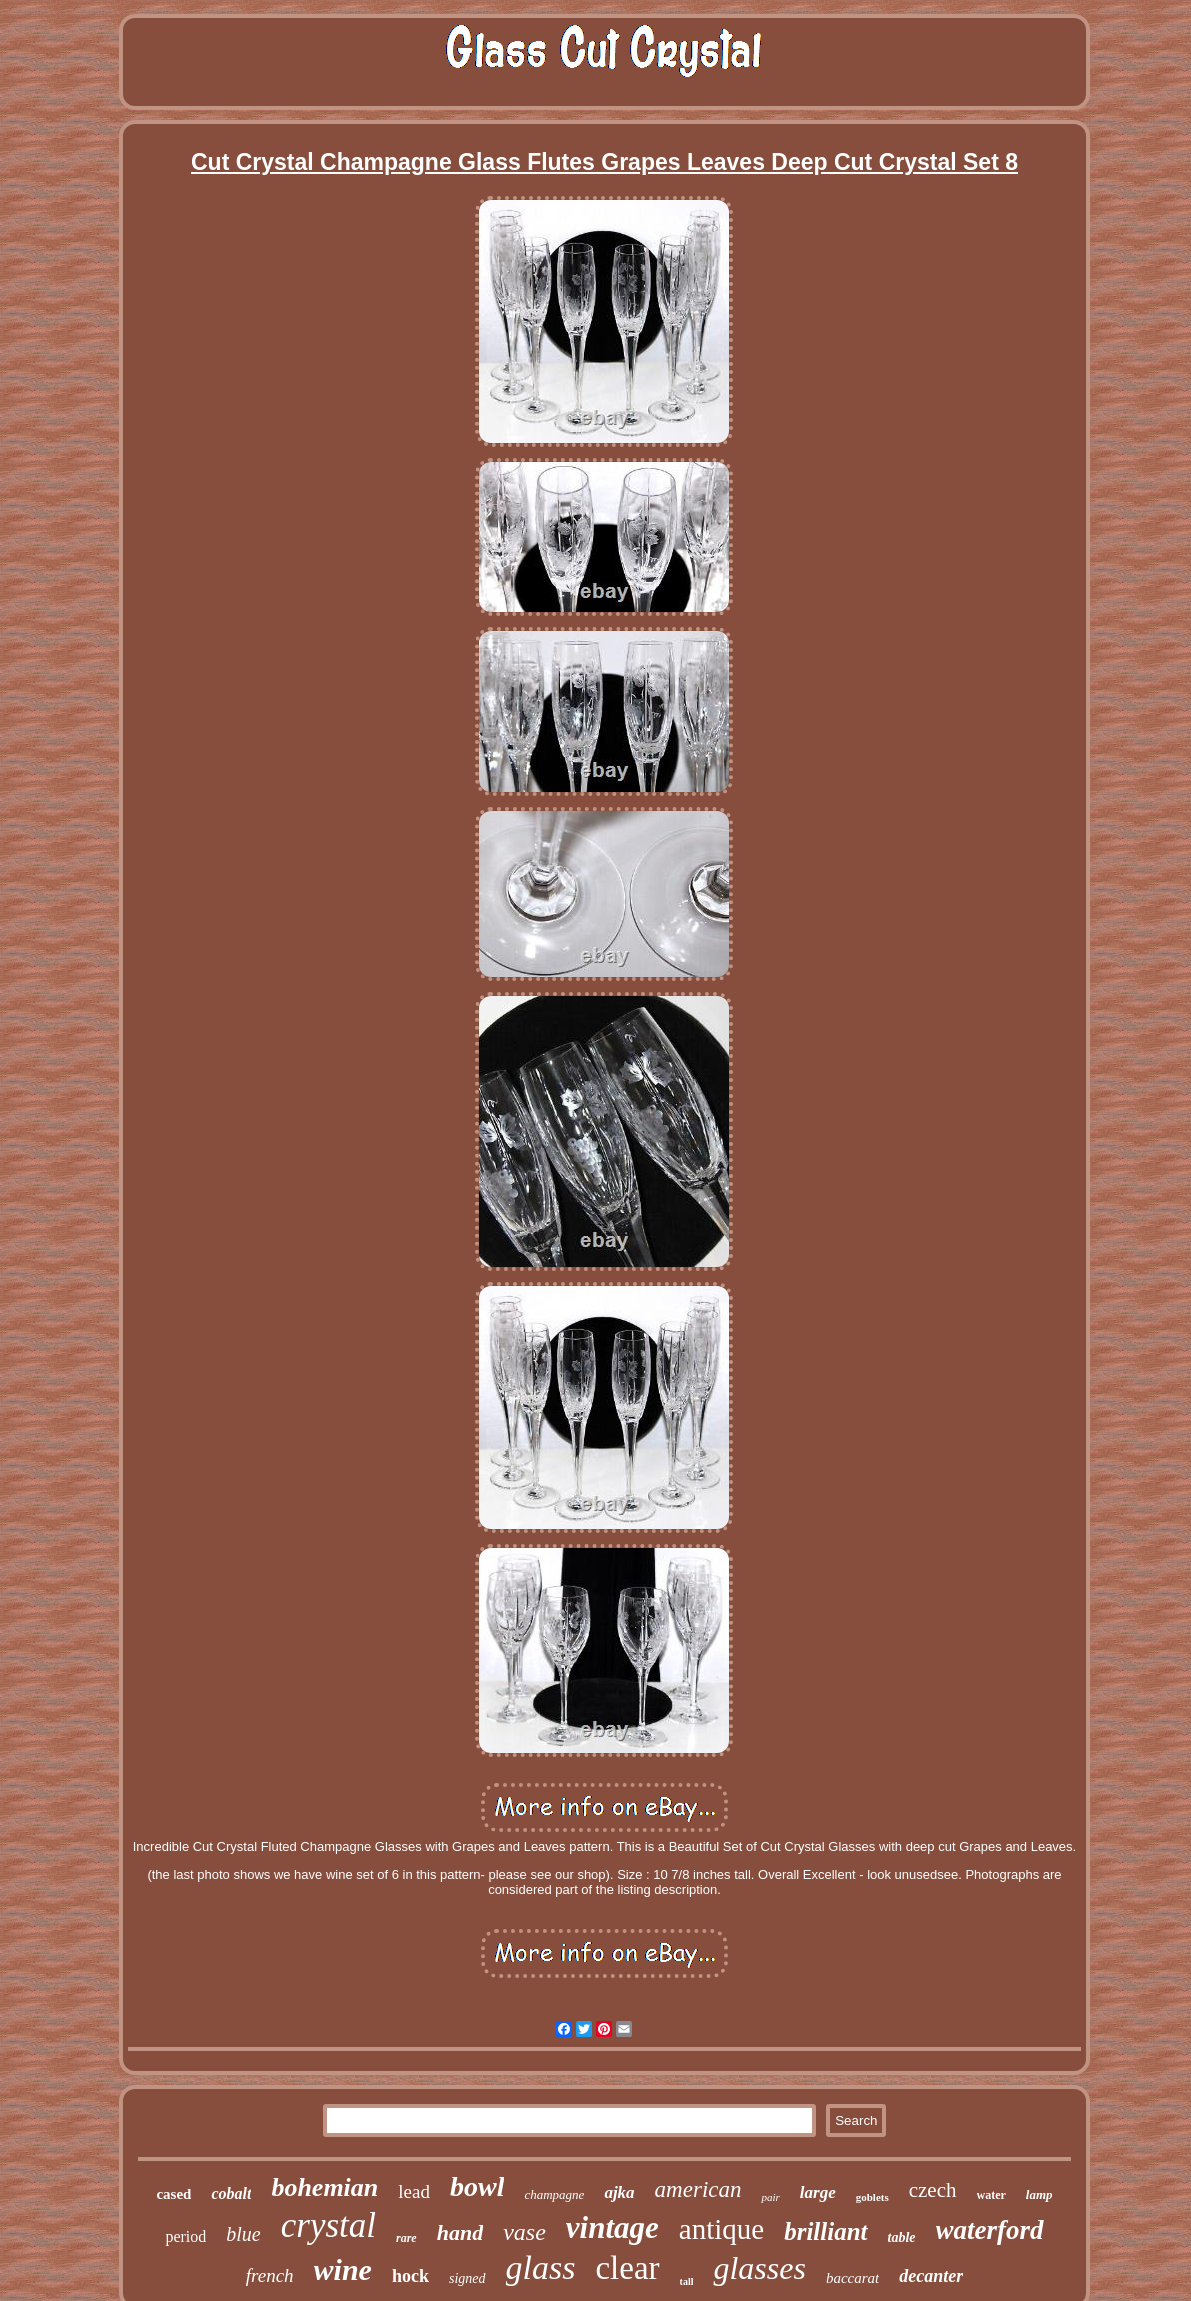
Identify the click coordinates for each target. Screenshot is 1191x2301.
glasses (759, 2268)
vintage (612, 2227)
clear (627, 2268)
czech (933, 2190)
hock (410, 2276)
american (698, 2189)
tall (687, 2281)
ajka (619, 2192)
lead (414, 2191)
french (270, 2275)
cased (173, 2194)
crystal (328, 2225)
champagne (554, 2194)
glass (541, 2267)
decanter (931, 2276)
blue (243, 2234)
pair (770, 2197)
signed (467, 2278)
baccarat (852, 2278)
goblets (872, 2197)
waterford (990, 2230)
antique (721, 2229)
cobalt (231, 2193)
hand (460, 2232)
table (902, 2237)
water (991, 2195)
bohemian (324, 2187)
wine (343, 2269)
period (185, 2236)
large (818, 2192)
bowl (477, 2186)
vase (524, 2232)
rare (406, 2238)
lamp (1039, 2194)
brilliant (825, 2231)
